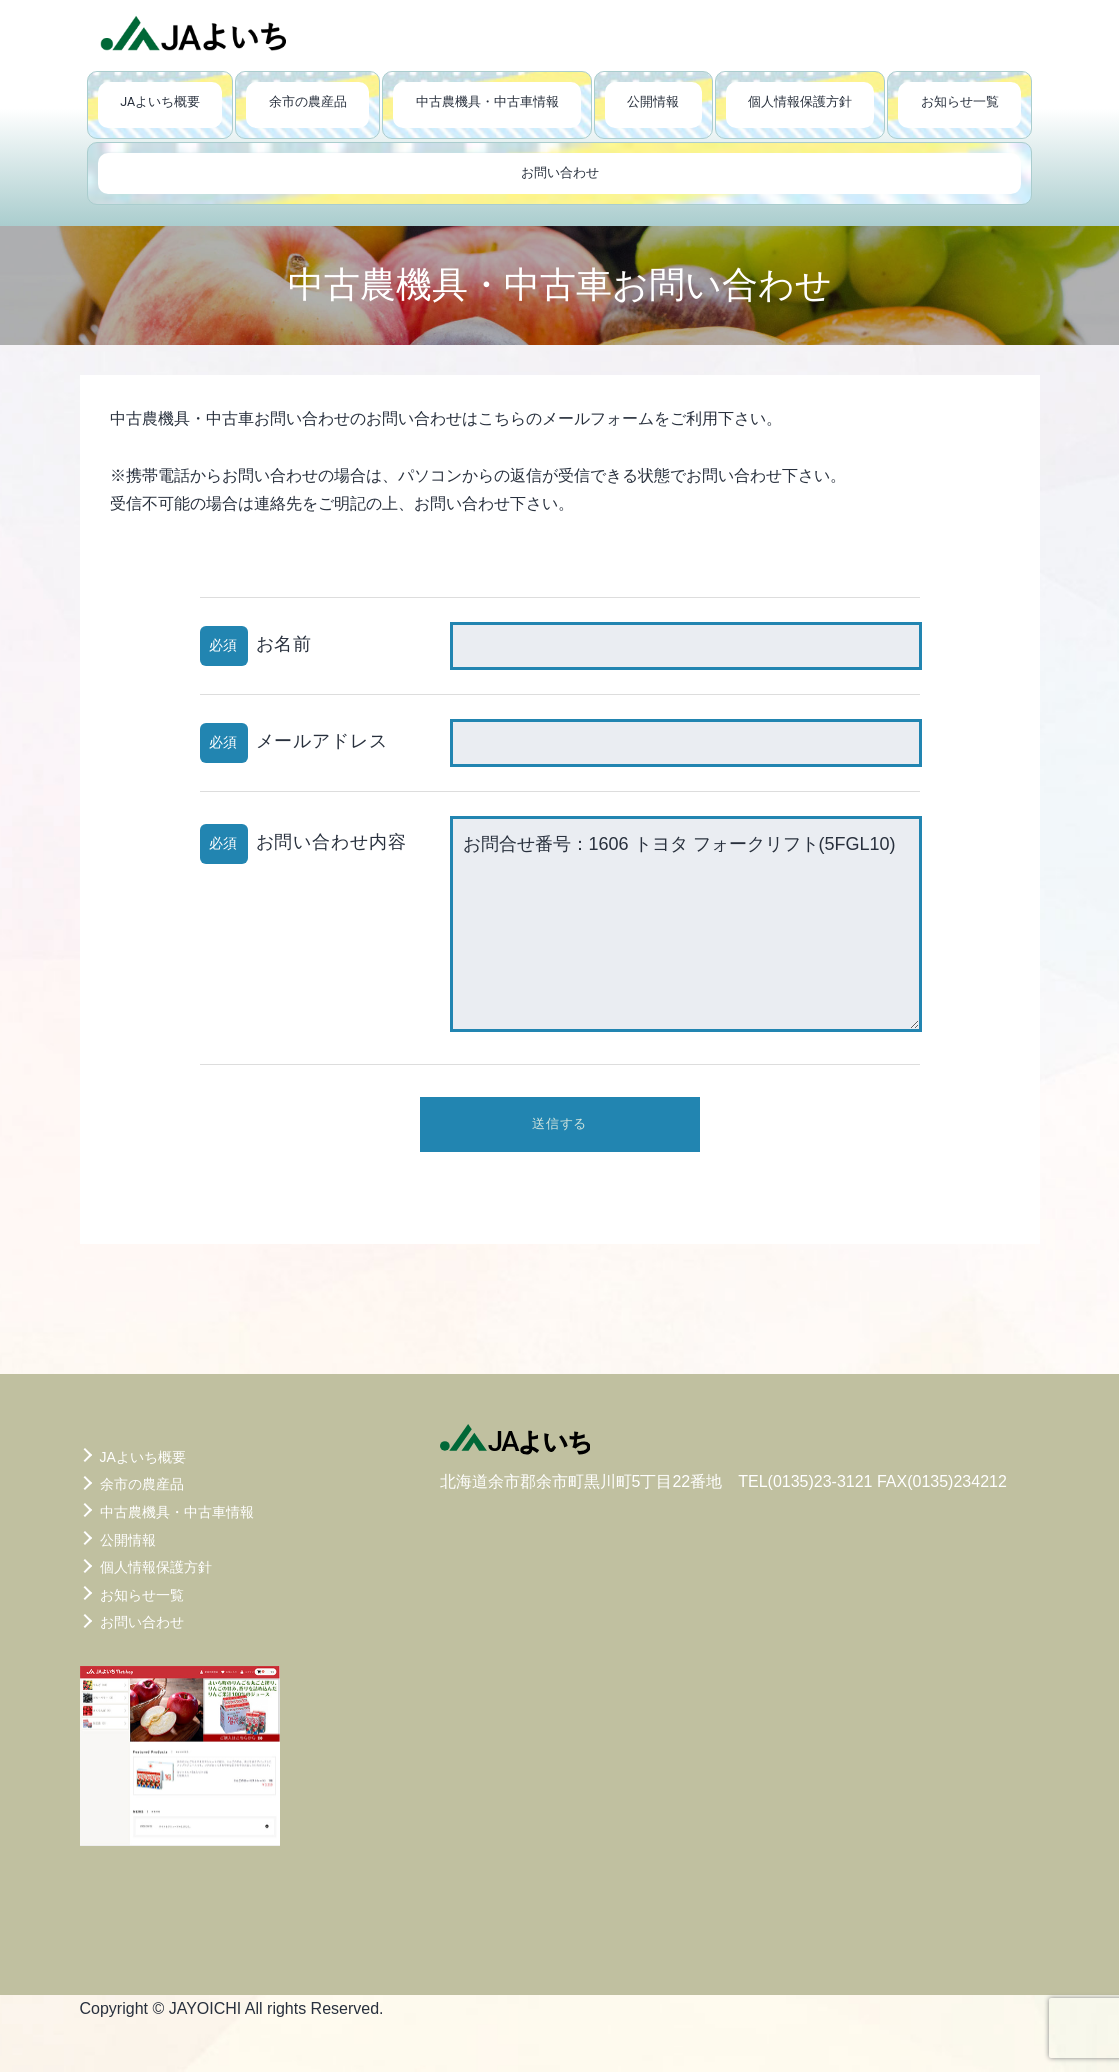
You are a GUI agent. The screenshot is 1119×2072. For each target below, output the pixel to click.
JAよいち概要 (160, 101)
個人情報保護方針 (800, 101)
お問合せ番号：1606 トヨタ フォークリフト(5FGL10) (686, 924)
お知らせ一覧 (960, 101)
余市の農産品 (308, 101)
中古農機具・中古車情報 (487, 101)
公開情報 (653, 101)
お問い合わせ (560, 172)
